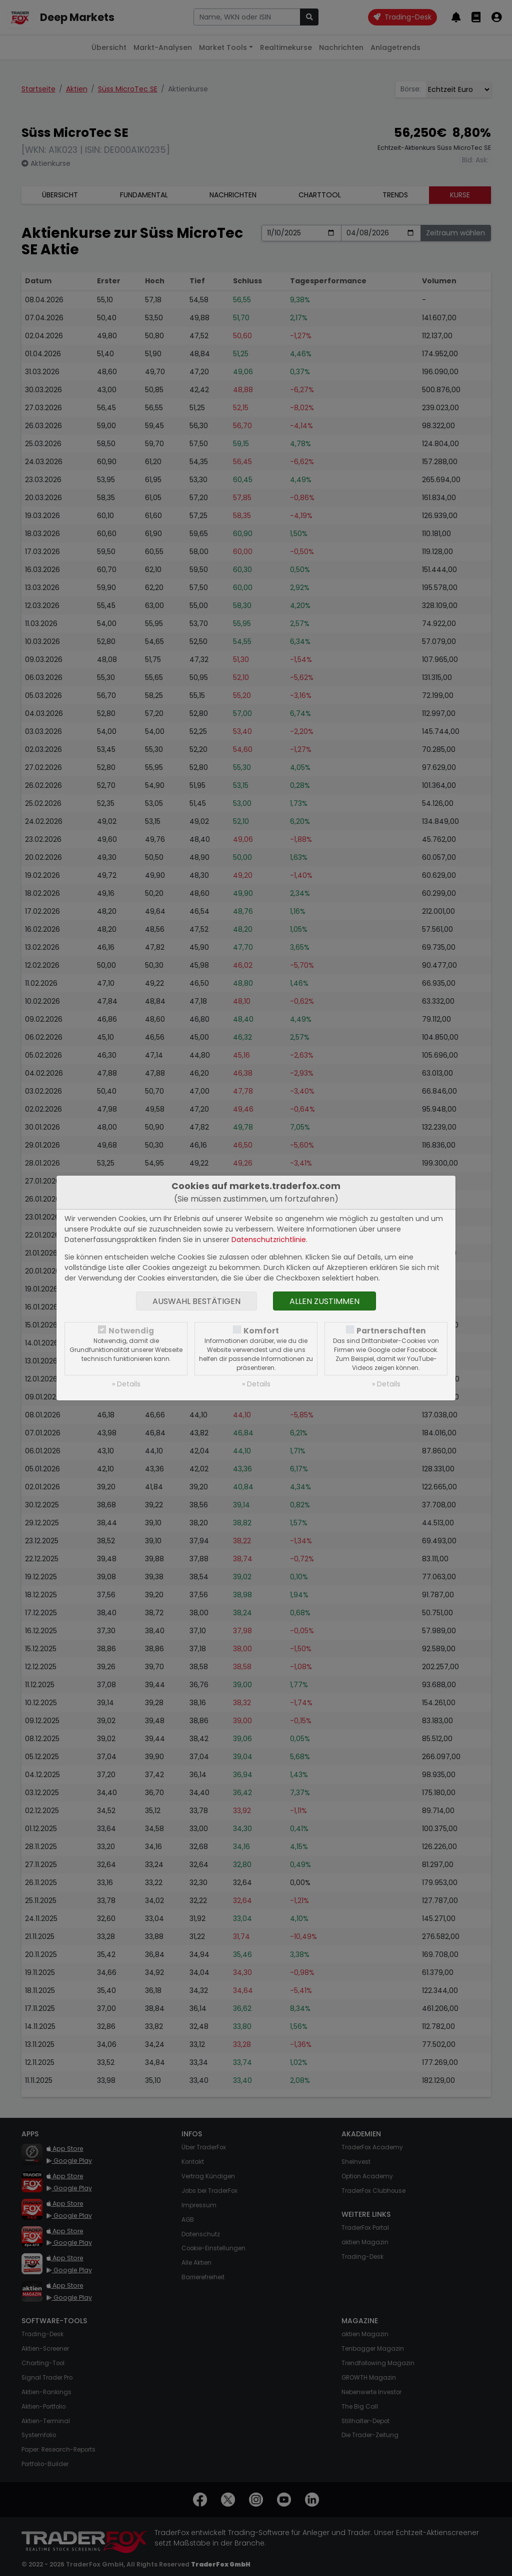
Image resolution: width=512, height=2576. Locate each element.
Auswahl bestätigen (196, 1301)
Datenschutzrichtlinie (269, 1240)
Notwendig (131, 1330)
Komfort (261, 1330)
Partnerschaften (391, 1330)
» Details (126, 1384)
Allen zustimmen (325, 1301)
